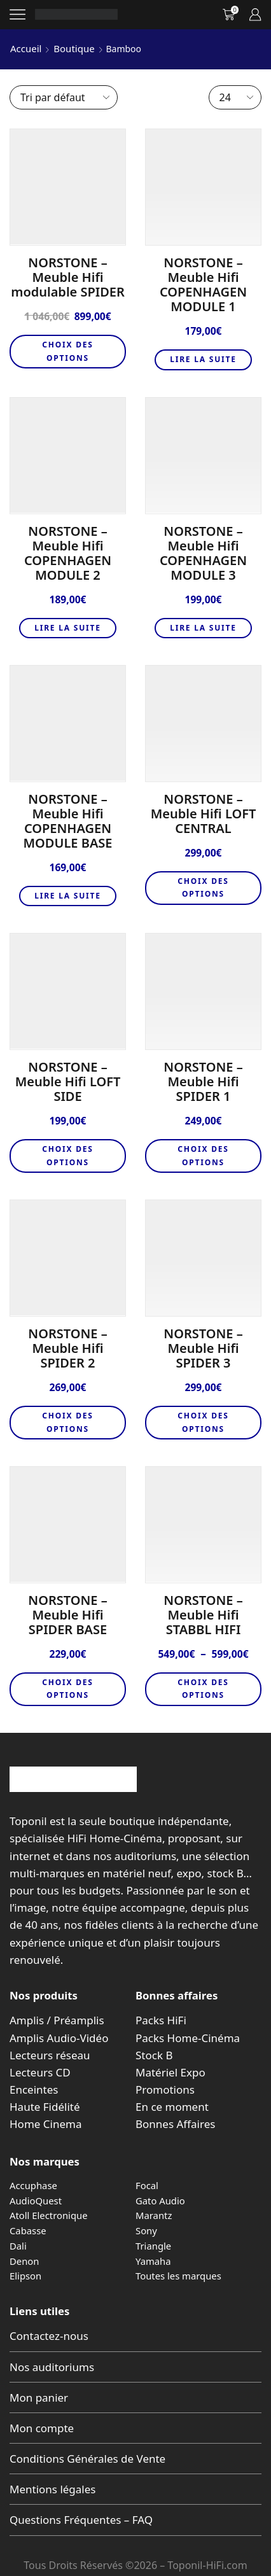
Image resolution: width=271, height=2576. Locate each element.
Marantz (154, 2215)
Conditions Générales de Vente (87, 2458)
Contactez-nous (49, 2335)
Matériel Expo (170, 2072)
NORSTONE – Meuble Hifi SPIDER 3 (202, 1348)
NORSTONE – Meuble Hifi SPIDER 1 (202, 1081)
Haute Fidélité (45, 2106)
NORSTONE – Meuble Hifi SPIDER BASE (67, 1615)
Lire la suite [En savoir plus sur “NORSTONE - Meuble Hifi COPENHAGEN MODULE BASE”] (67, 895)
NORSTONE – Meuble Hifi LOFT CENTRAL (203, 814)
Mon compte (42, 2428)
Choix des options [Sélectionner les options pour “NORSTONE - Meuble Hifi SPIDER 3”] (203, 1422)
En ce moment (172, 2106)
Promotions (165, 2089)
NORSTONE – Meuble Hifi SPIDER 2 (67, 1348)
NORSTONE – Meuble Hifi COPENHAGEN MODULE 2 (67, 553)
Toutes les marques (178, 2275)
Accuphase (33, 2185)
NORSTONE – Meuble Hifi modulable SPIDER (68, 277)
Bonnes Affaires (175, 2124)
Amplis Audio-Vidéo (59, 2038)
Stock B (154, 2055)
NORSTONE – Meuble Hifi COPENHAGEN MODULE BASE (68, 821)
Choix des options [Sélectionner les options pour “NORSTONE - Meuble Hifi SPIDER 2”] (68, 1422)
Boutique (73, 48)
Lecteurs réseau (50, 2055)
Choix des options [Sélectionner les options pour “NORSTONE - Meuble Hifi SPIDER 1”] (203, 1155)
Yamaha (153, 2261)
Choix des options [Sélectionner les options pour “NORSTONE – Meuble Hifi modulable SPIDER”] (68, 351)
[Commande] (64, 97)
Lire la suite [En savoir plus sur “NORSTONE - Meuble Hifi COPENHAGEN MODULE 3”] (203, 627)
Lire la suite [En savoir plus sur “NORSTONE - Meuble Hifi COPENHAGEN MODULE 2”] (67, 627)
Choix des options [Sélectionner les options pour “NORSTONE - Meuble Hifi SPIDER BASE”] (68, 1688)
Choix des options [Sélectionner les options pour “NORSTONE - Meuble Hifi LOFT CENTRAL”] (203, 887)
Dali (18, 2245)
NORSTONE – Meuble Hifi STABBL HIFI (202, 1615)
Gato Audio (160, 2200)
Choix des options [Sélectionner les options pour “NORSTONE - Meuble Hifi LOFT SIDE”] (68, 1155)
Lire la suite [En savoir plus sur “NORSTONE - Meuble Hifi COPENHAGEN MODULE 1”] (203, 359)
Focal (147, 2185)
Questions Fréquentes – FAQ (81, 2519)
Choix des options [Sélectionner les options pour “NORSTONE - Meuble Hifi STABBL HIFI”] (203, 1688)
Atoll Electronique (49, 2215)
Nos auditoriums (52, 2367)
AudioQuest (36, 2200)
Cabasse (28, 2230)
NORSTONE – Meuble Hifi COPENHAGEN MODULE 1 (203, 284)
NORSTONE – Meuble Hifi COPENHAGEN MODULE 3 (203, 553)
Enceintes (34, 2089)
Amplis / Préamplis (57, 2020)
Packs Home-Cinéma (188, 2038)
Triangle (153, 2245)
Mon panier (39, 2397)
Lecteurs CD (40, 2072)
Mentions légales (52, 2489)
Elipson (25, 2275)
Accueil (25, 48)
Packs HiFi (161, 2020)
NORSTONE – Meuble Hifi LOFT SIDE (68, 1081)
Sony (146, 2230)
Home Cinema (45, 2124)
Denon (24, 2261)
